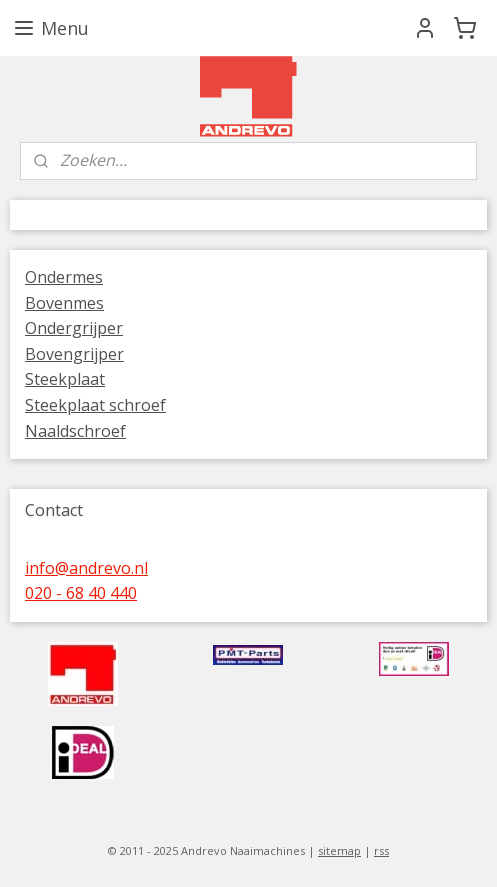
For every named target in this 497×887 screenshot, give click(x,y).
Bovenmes (64, 303)
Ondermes (64, 277)
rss (381, 850)
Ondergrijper (74, 328)
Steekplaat (65, 379)
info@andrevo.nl (86, 568)
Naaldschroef (75, 431)
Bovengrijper (74, 354)
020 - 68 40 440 (81, 593)
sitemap (339, 850)
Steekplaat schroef (95, 405)
